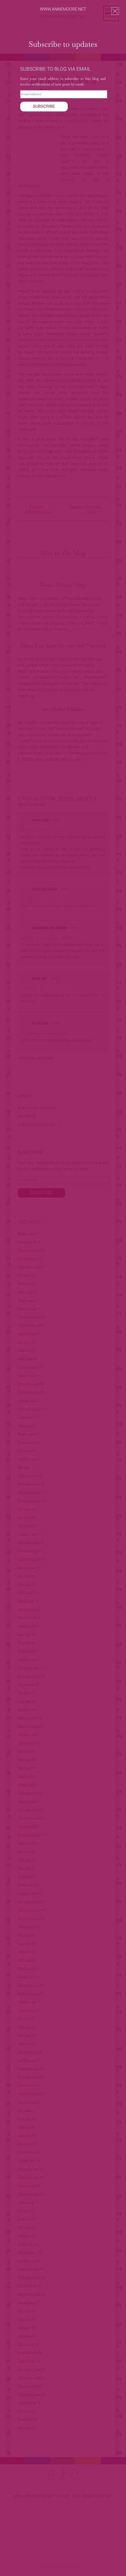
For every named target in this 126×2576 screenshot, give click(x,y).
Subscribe (44, 106)
